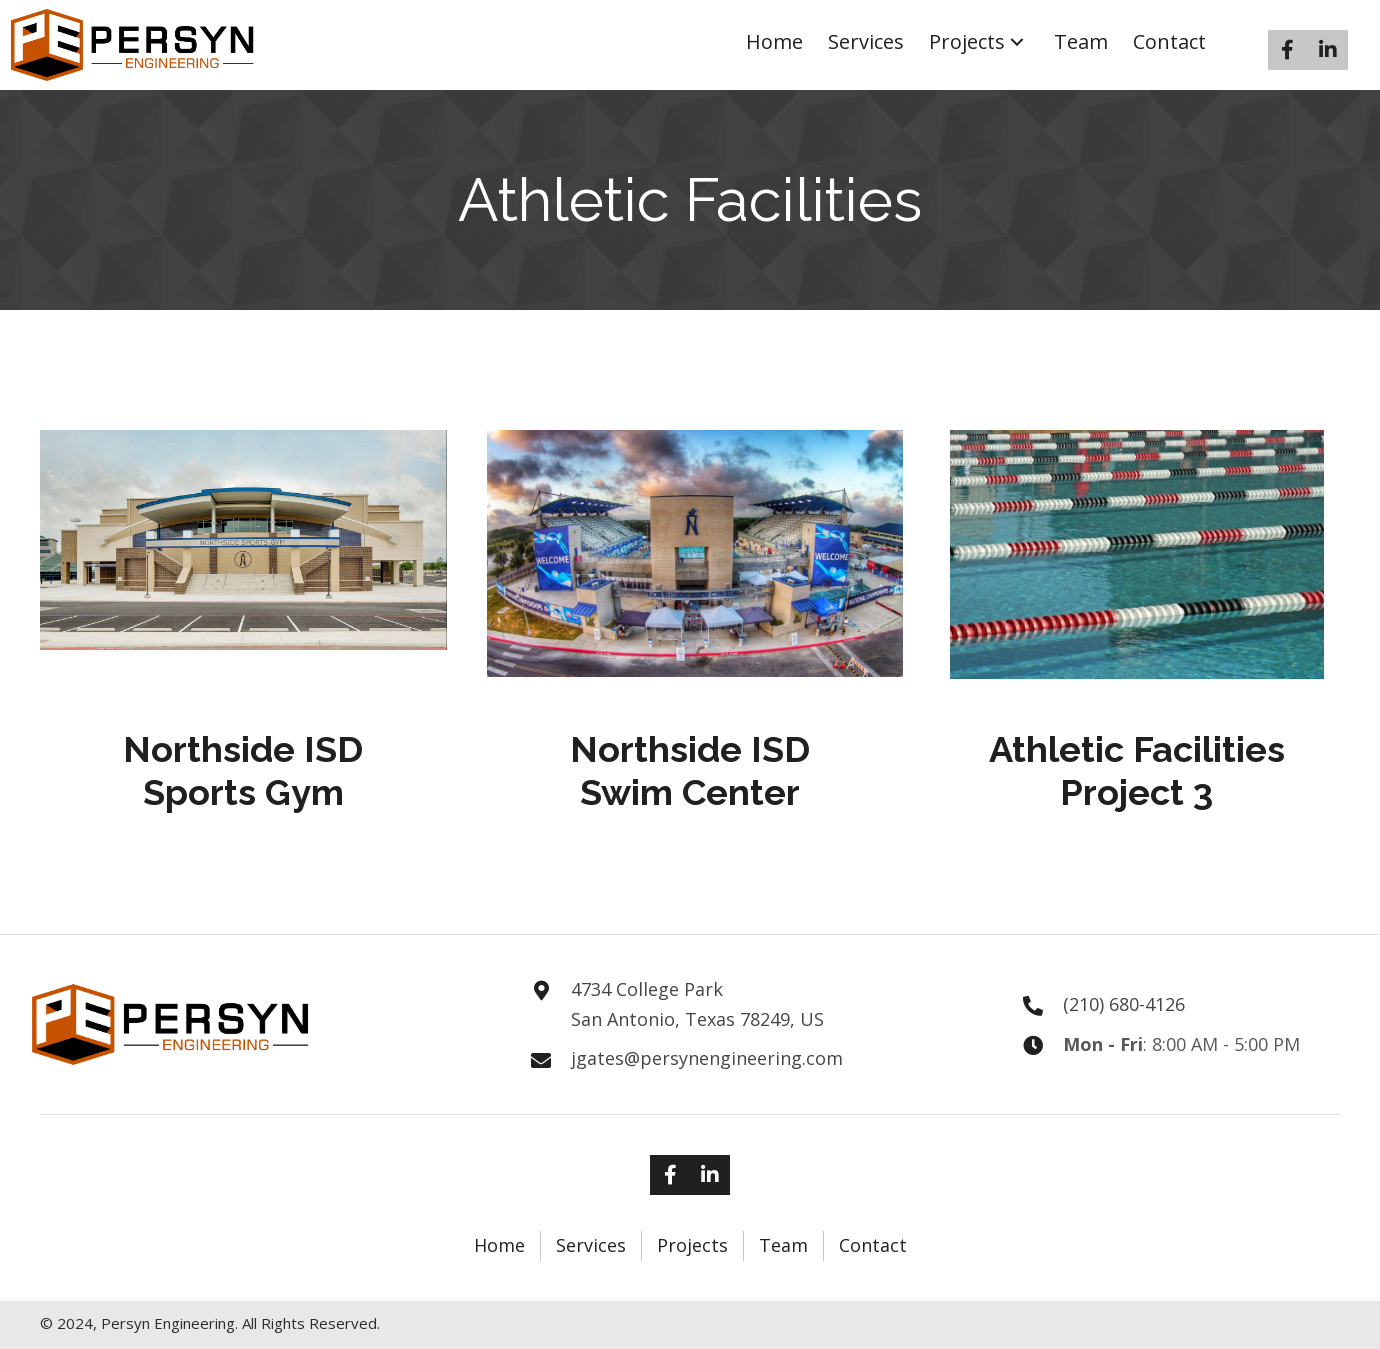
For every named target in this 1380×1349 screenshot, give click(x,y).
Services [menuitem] (591, 1245)
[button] (1017, 42)
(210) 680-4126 (1124, 1004)
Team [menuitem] (783, 1245)
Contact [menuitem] (873, 1245)
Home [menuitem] (499, 1245)
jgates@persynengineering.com (707, 1058)
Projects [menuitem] (692, 1245)
